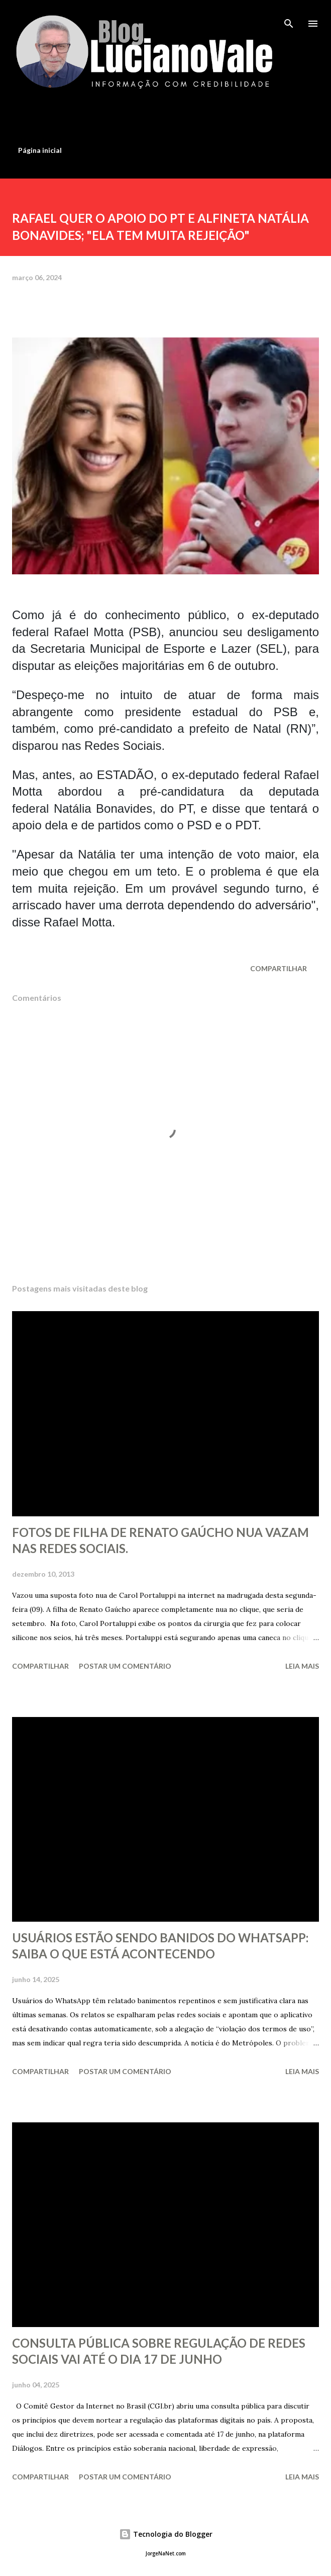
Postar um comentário (125, 1666)
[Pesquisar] (289, 18)
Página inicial (40, 150)
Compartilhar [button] (278, 968)
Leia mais (302, 1666)
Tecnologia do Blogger (165, 2534)
